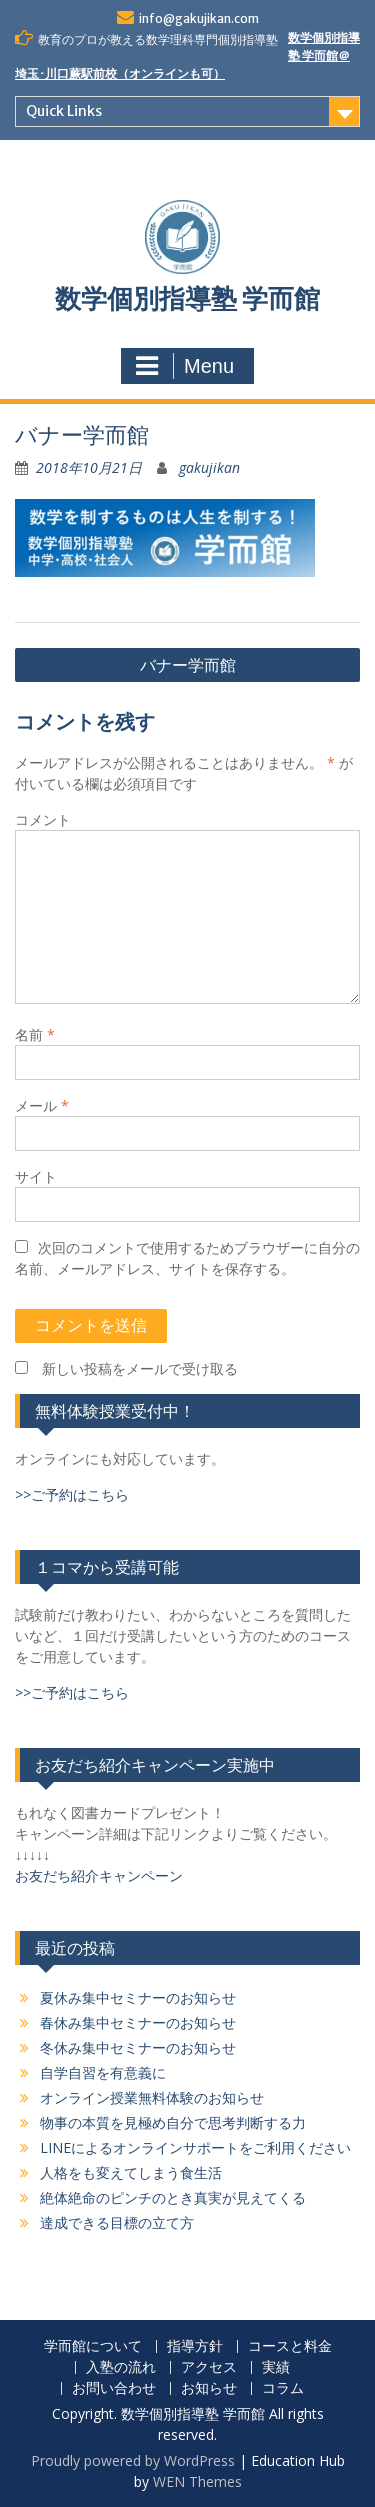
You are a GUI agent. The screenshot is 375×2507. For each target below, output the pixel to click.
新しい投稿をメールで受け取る (140, 1368)
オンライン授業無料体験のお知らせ (152, 2097)
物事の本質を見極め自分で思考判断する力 (173, 2122)
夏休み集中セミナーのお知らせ (138, 1997)
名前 (35, 1034)
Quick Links (64, 111)
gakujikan (209, 467)
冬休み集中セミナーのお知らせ (138, 2047)
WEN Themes (197, 2481)
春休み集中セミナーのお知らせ (138, 2022)
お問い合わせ (114, 2388)
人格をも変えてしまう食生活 (131, 2172)
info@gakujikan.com (199, 18)
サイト (36, 1176)
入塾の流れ (121, 2367)
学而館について (93, 2346)
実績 (276, 2367)
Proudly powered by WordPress (133, 2460)
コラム (283, 2388)
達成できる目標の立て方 (117, 2222)
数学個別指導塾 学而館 (187, 298)
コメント (43, 819)
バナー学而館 (188, 665)
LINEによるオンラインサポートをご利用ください (195, 2147)
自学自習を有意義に (103, 2072)
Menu (185, 366)
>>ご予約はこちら (72, 1494)
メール (42, 1105)
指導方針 (195, 2346)
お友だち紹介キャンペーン (99, 1875)
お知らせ (209, 2388)
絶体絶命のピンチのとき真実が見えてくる (173, 2197)
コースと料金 (290, 2346)
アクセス (209, 2367)
